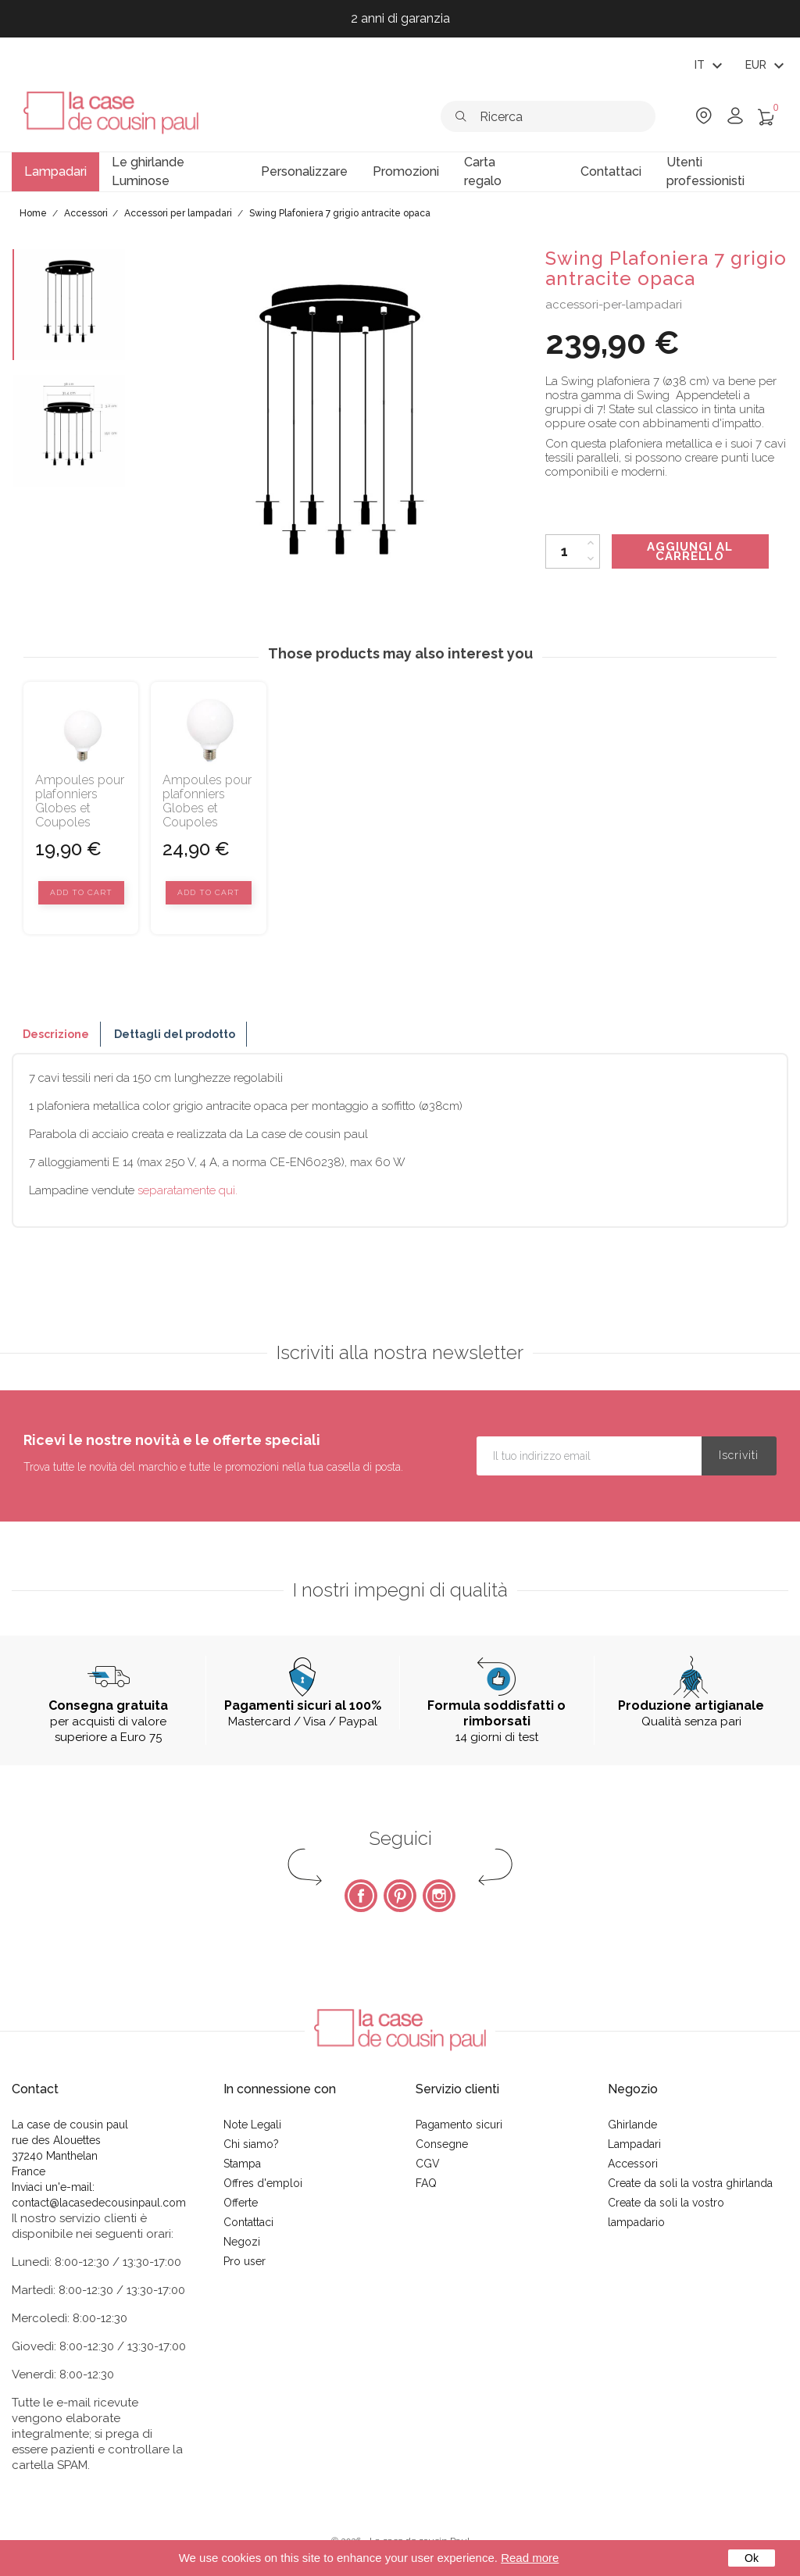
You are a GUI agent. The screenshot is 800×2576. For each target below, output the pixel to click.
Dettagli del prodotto (174, 1034)
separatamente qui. (188, 1190)
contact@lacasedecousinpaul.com (99, 2202)
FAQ (426, 2183)
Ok (752, 2558)
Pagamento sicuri (459, 2124)
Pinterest (400, 1895)
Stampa (242, 2163)
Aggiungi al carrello (690, 551)
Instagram (439, 1895)
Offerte (240, 2202)
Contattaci (248, 2222)
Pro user (244, 2261)
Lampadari (634, 2144)
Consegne (442, 2144)
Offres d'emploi (262, 2183)
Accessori (633, 2163)
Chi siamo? (251, 2144)
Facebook (361, 1895)
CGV (428, 2163)
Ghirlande (632, 2124)
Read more (530, 2557)
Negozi (241, 2241)
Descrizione (56, 1034)
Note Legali (252, 2124)
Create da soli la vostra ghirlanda (690, 2183)
